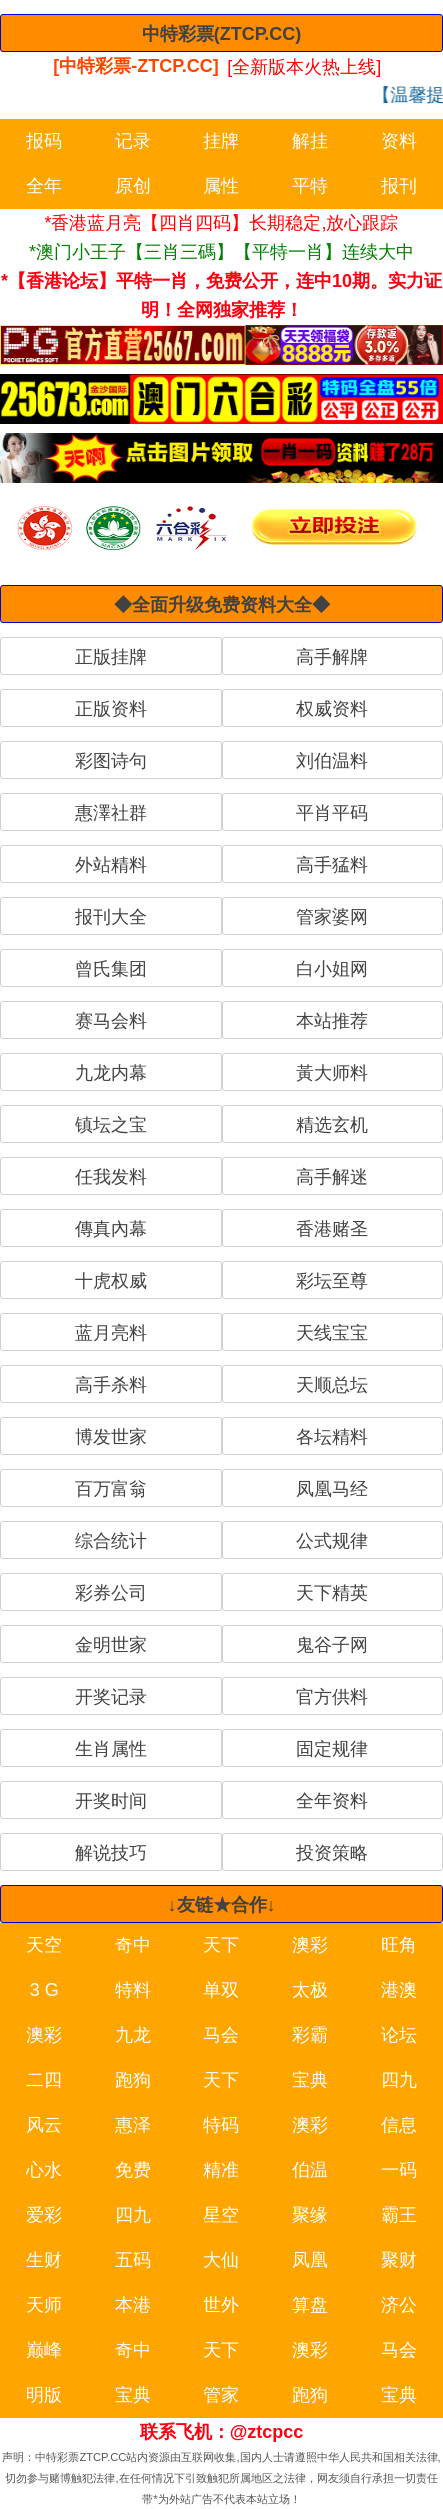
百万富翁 (111, 1489)
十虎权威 (111, 1281)
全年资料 (332, 1801)
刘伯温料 (332, 761)
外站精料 (111, 865)
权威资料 (332, 709)
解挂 (310, 141)
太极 (310, 1990)
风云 (44, 2125)
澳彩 (310, 1945)
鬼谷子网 (332, 1645)
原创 (133, 186)
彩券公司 (111, 1593)
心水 (44, 2170)
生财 (44, 2260)
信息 (399, 2125)
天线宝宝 (332, 1333)
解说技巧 (111, 1853)
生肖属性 (111, 1749)
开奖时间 (111, 1801)
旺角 (399, 1945)
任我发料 (111, 1177)
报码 (44, 141)
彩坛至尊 (332, 1281)
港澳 (399, 1990)
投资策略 (332, 1853)
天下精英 (332, 1593)
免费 (133, 2170)
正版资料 (111, 709)
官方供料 (332, 1697)
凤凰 (310, 2260)
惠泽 (133, 2125)
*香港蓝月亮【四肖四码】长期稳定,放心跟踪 (221, 223)
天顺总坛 (332, 1385)
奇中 (133, 1945)
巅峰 (44, 2350)
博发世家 (111, 1437)
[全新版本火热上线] (304, 66)
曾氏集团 (111, 969)
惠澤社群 (111, 813)
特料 (133, 1990)
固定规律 (332, 1749)
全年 (44, 186)
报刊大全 (111, 917)
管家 (221, 2395)
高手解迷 (332, 1177)
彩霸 (310, 2035)
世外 (221, 2305)
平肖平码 (332, 813)
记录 (133, 141)
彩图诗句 (111, 761)
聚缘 (310, 2215)
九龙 (133, 2035)
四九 (399, 2080)
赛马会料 (111, 1021)
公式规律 (332, 1541)
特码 (221, 2125)
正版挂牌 (111, 657)
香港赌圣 (332, 1229)
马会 (221, 2035)
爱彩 (44, 2215)
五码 (133, 2260)
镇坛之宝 (111, 1125)
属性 (221, 186)
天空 (44, 1945)
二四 (44, 2080)
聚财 (399, 2260)
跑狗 (133, 2080)
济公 (399, 2305)
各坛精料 (332, 1437)
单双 (221, 1990)
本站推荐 (332, 1021)
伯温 (310, 2170)
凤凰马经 (332, 1489)
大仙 (221, 2260)
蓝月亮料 (111, 1333)
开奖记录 (111, 1697)
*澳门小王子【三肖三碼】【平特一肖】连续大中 (221, 252)
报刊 (399, 186)
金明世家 (111, 1645)
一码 (399, 2170)
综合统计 (111, 1541)
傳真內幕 (111, 1229)
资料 (399, 141)
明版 (44, 2395)
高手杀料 (111, 1385)
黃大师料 (332, 1073)
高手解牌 (332, 657)
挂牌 (221, 141)
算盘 (310, 2305)
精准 (221, 2170)
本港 (133, 2305)
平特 (310, 186)
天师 (44, 2305)
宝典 (310, 2080)
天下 (221, 1945)
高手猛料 (332, 865)
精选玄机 (332, 1125)
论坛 (399, 2035)
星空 (221, 2215)
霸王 (399, 2215)
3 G (44, 1990)
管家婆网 (332, 917)
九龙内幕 (111, 1073)
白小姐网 (332, 969)
